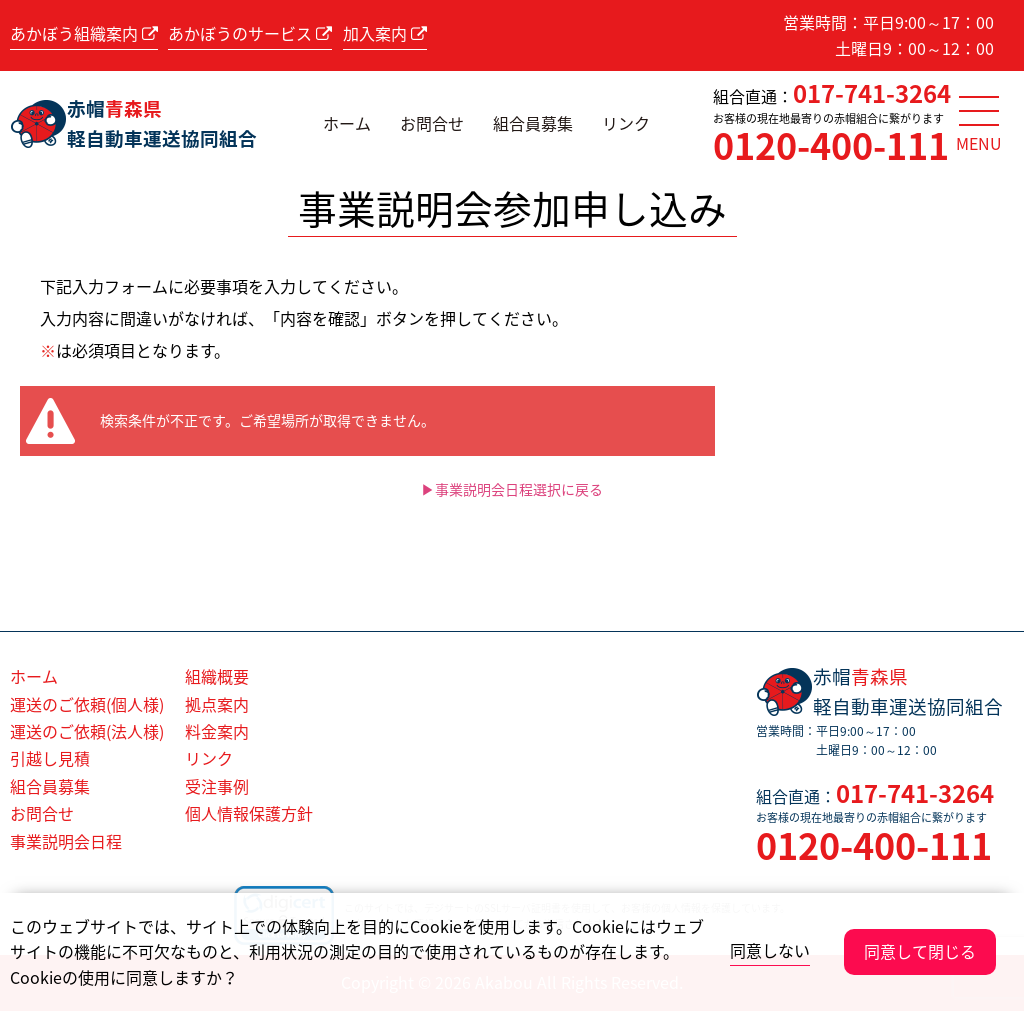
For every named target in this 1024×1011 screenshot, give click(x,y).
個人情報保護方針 (249, 813)
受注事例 (217, 786)
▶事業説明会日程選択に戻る (512, 489)
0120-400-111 (831, 145)
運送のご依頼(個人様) (87, 704)
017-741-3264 (872, 93)
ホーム (347, 123)
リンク (626, 123)
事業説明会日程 (66, 841)
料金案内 (217, 731)
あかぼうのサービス (250, 33)
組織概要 (217, 676)
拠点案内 (217, 704)
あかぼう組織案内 (84, 33)
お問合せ (432, 123)
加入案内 (385, 33)
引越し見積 (50, 758)
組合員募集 (533, 123)
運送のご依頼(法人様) (87, 731)
